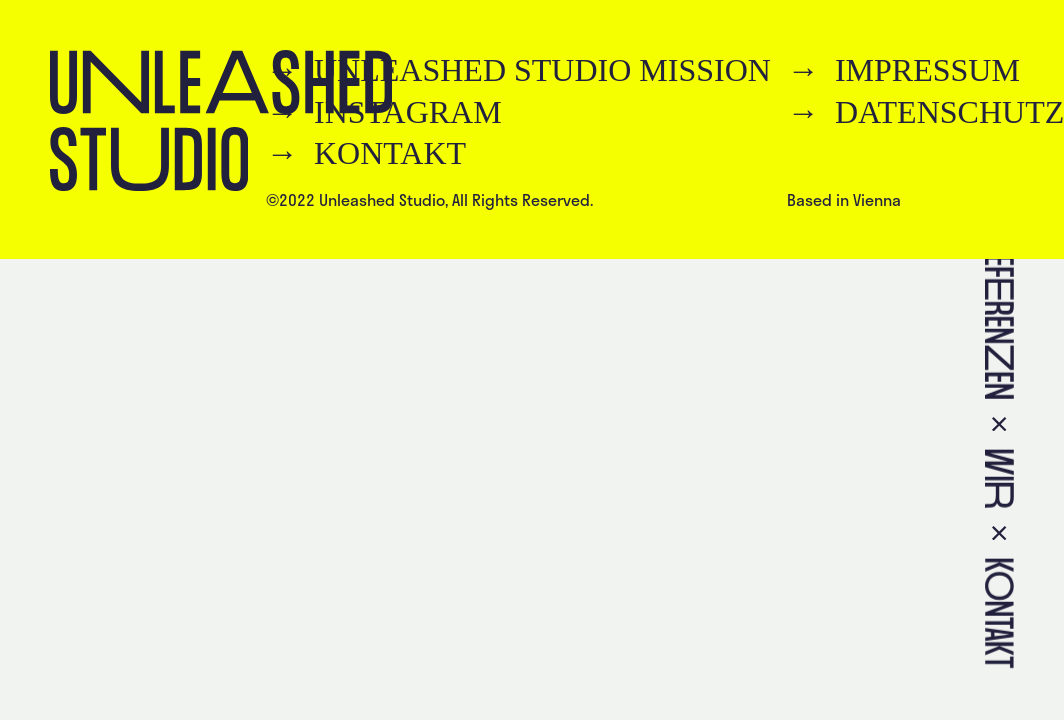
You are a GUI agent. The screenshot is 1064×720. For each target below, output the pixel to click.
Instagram (408, 112)
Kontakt (390, 153)
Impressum (927, 70)
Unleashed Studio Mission (542, 70)
